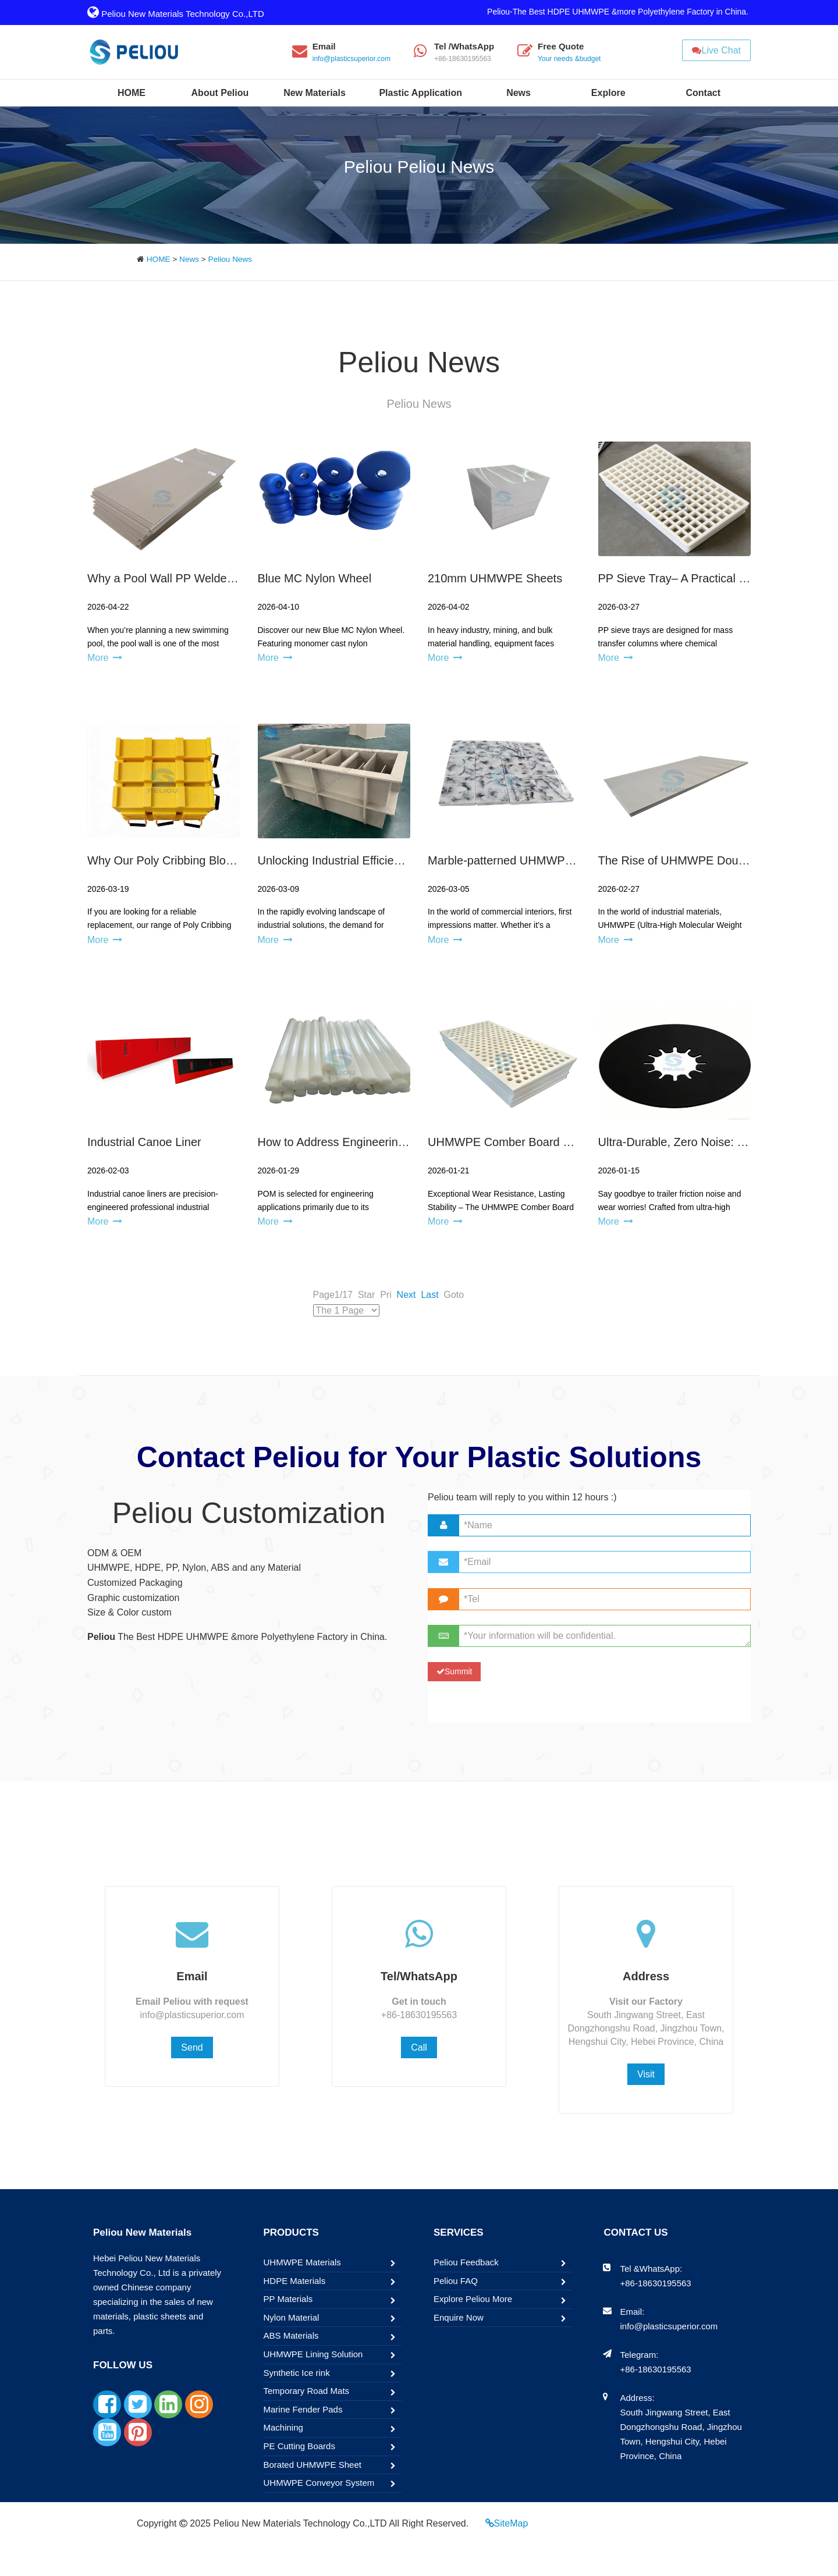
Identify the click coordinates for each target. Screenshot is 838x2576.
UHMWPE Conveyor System (319, 2483)
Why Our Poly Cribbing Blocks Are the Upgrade (209, 860)
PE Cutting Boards (299, 2446)
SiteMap (511, 2523)
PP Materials (288, 2299)
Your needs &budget (569, 59)
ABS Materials (291, 2335)
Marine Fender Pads (303, 2409)
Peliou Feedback (466, 2262)
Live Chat (716, 50)
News (189, 259)
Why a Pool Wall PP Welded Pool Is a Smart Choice (221, 578)
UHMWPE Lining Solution (313, 2354)
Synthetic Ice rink (297, 2373)
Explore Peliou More (473, 2299)
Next (406, 1295)
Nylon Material (291, 2317)
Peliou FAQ (456, 2281)
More (97, 658)
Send (192, 2047)
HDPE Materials (295, 2281)
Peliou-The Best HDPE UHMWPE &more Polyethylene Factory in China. (617, 11)
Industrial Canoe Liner (144, 1142)
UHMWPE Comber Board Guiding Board (532, 1142)
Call (419, 2047)
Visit (646, 2074)
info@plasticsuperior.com (351, 59)
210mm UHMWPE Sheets (495, 578)
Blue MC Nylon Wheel (315, 578)
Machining (283, 2427)
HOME (159, 259)
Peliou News (230, 259)
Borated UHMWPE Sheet (312, 2465)
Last (429, 1295)
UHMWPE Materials (302, 2262)
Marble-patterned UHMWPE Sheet (517, 860)
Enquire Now (459, 2317)
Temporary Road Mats (307, 2391)
